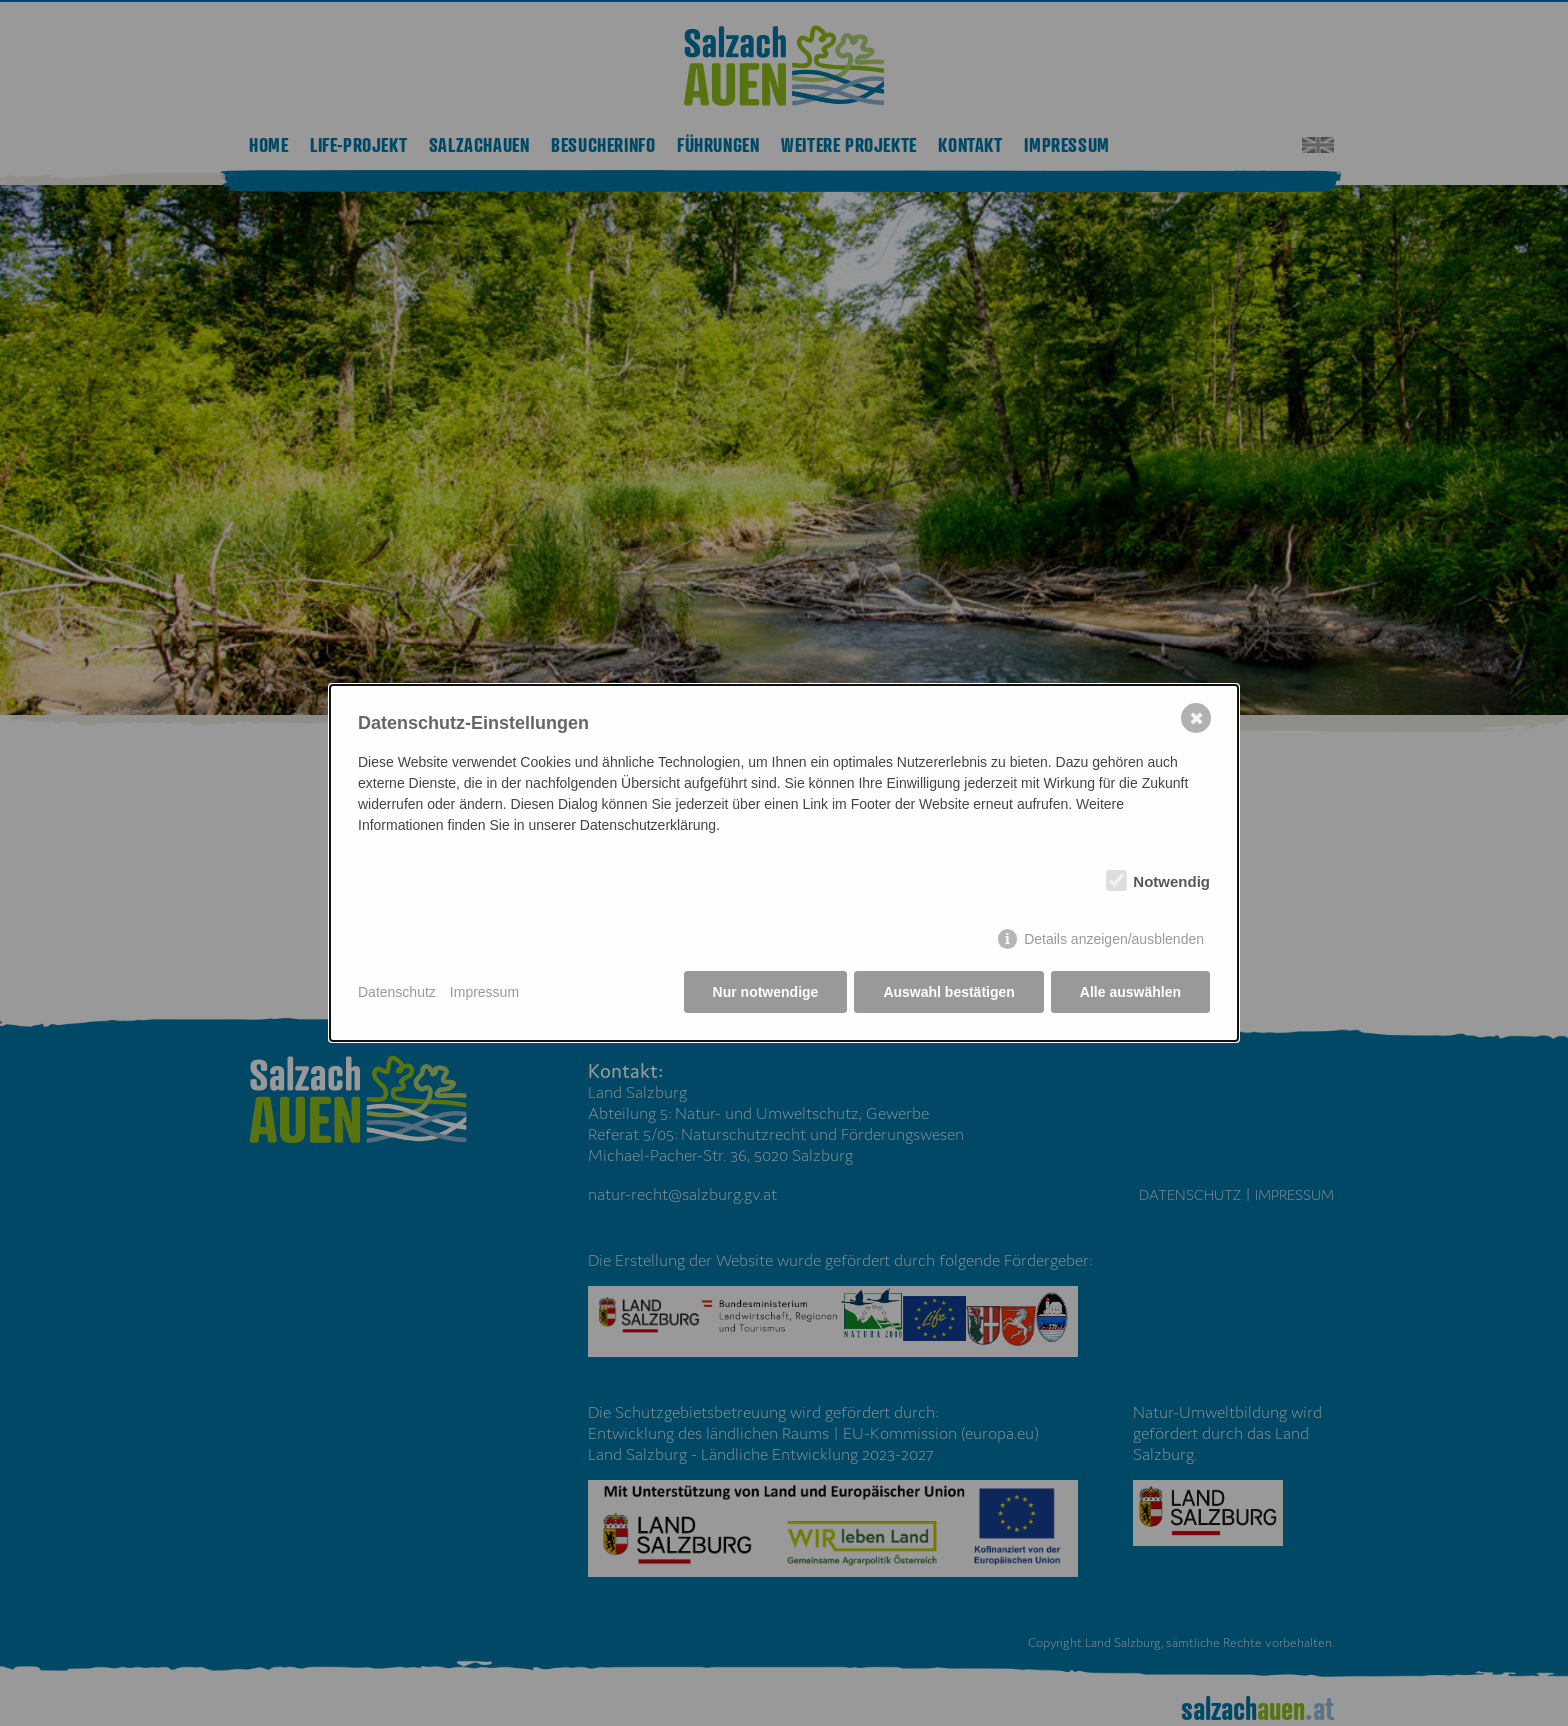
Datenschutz (397, 992)
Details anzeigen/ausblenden (1114, 939)
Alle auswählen (1130, 992)
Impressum (484, 992)
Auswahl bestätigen (948, 992)
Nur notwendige (766, 992)
